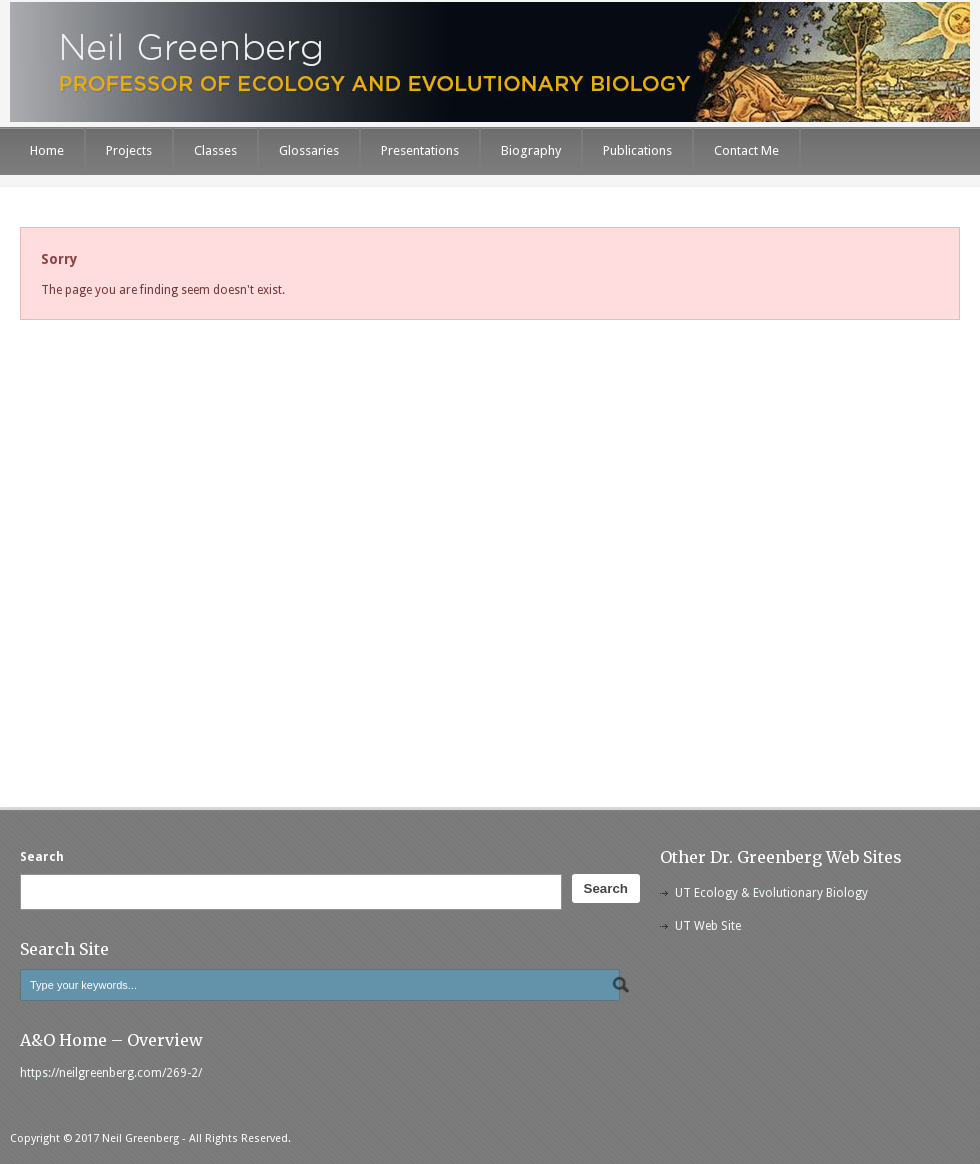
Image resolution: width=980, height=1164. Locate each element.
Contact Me (746, 150)
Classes (215, 150)
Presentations (420, 150)
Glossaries (309, 150)
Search (42, 857)
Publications (637, 150)
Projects (129, 150)
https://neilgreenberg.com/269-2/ (111, 1073)
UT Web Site (708, 926)
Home (47, 150)
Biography (531, 150)
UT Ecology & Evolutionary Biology (771, 893)
